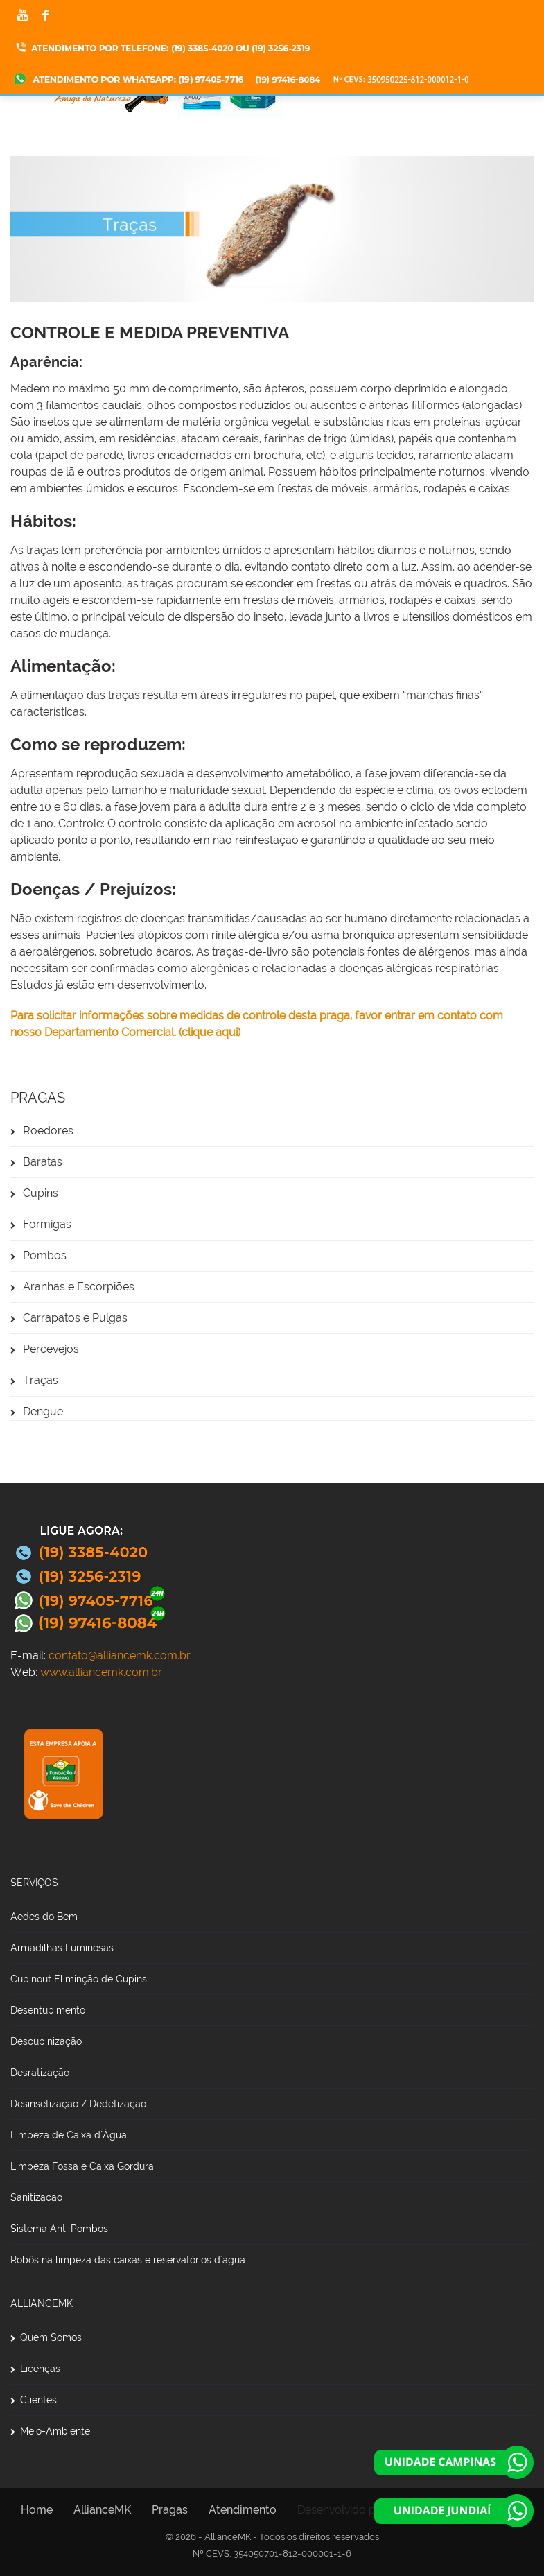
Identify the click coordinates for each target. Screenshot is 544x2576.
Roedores (41, 1130)
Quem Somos (46, 2337)
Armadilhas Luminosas (62, 1947)
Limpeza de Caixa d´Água (68, 2135)
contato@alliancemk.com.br (120, 1655)
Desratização (39, 2072)
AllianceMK (102, 2509)
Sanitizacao (36, 2197)
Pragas (170, 2509)
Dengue (36, 1411)
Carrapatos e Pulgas (69, 1317)
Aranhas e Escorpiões (72, 1286)
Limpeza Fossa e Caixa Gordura (82, 2166)
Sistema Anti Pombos (59, 2228)
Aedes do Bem (44, 1916)
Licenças (35, 2368)
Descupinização (46, 2041)
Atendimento (243, 2509)
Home (37, 2509)
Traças (34, 1380)
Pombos (38, 1255)
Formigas (40, 1224)
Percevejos (44, 1349)
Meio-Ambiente (50, 2431)
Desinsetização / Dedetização (78, 2103)
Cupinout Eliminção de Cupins (78, 1979)
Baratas (36, 1161)
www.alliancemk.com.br (101, 1672)
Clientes (33, 2399)
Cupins (34, 1193)
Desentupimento (47, 2010)
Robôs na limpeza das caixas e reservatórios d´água (127, 2259)
